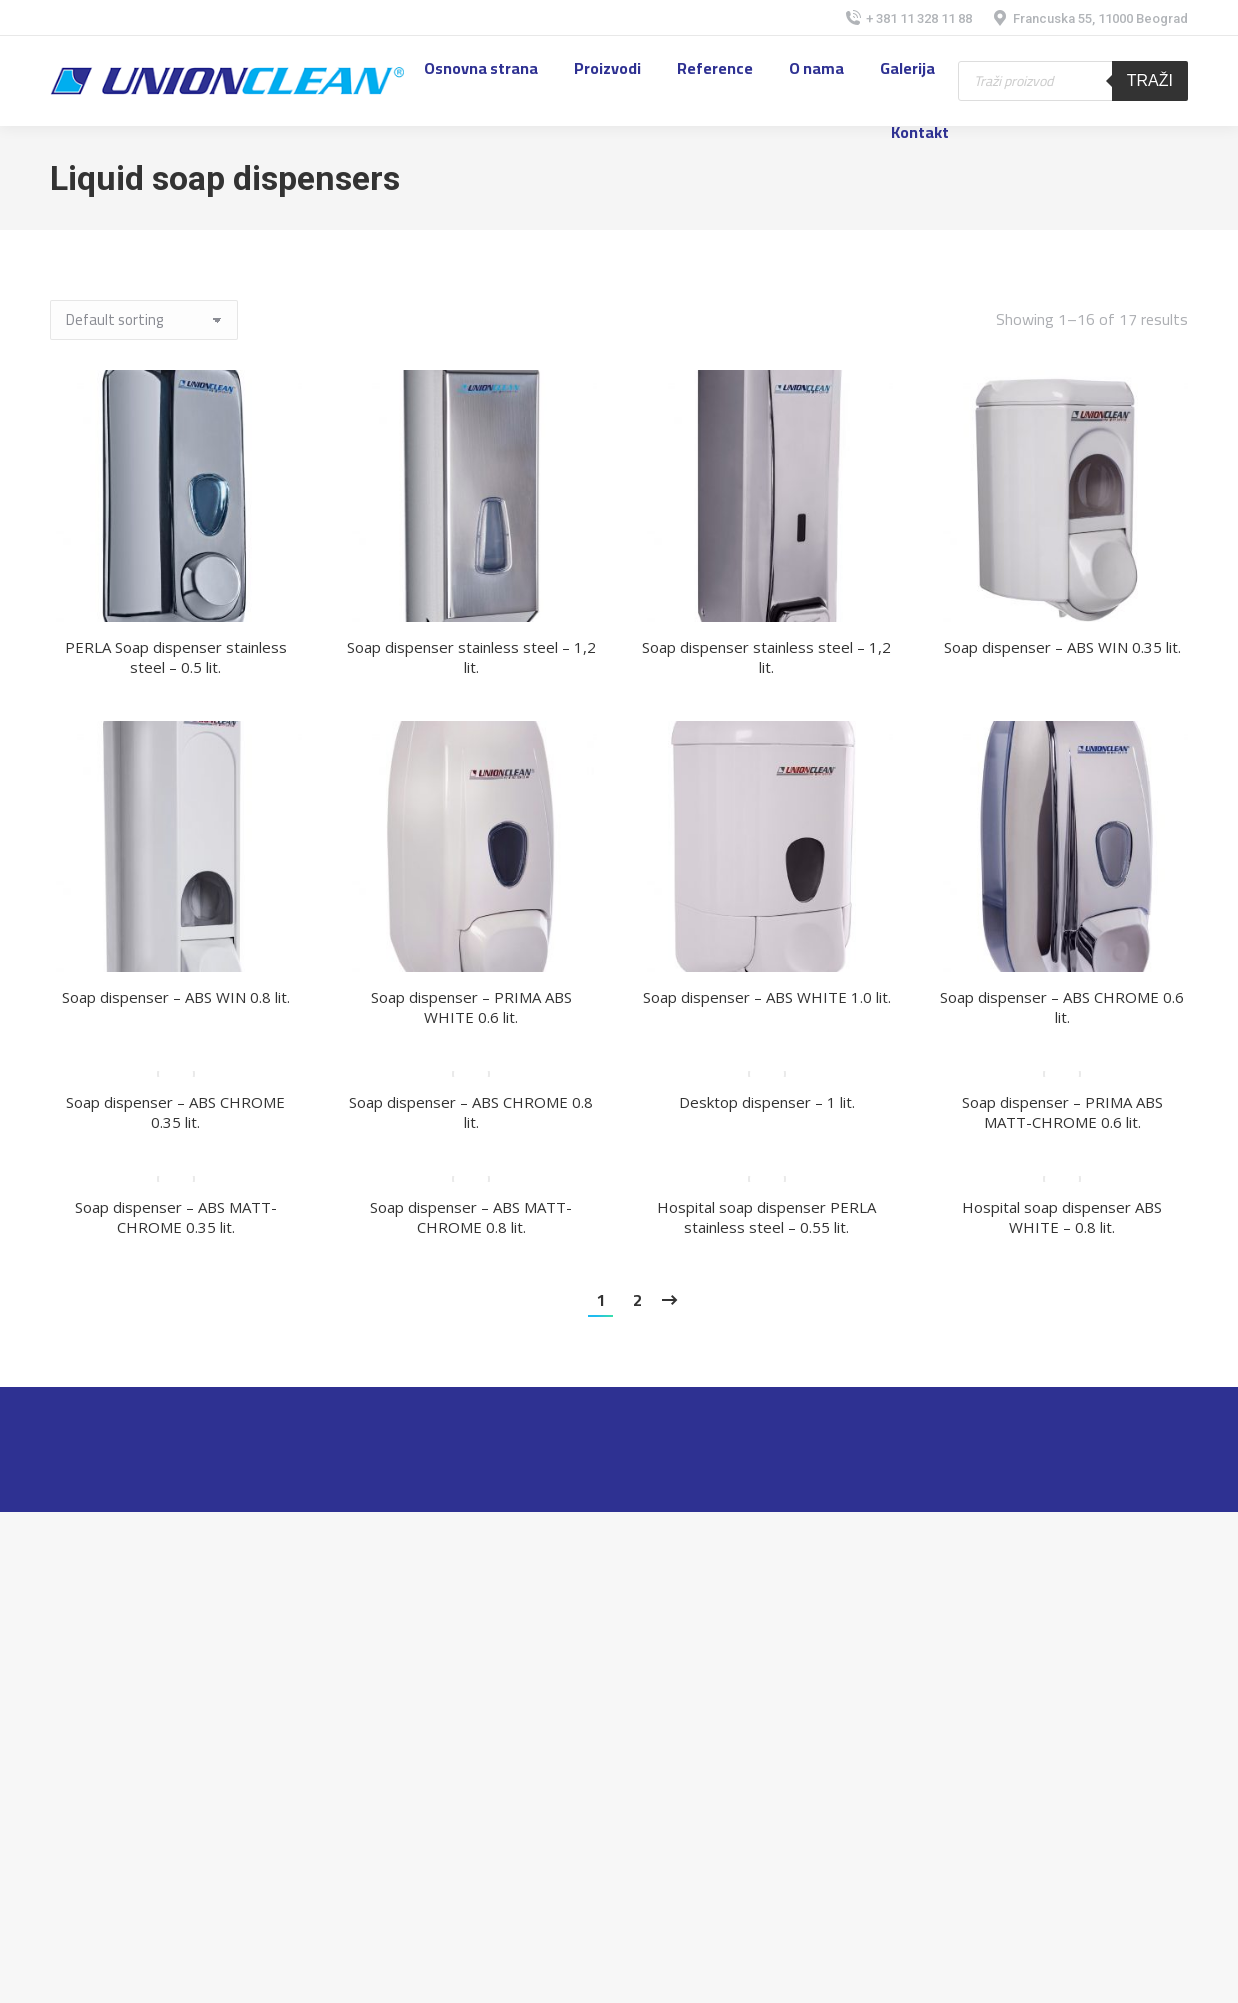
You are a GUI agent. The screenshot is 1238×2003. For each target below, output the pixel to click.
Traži (1150, 80)
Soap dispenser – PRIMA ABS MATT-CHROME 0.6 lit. (1062, 1112)
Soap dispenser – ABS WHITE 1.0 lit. (767, 997)
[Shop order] (144, 320)
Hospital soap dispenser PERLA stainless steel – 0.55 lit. (766, 1217)
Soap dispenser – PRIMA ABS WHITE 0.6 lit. (471, 1007)
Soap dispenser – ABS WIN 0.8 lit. (176, 997)
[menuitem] (481, 68)
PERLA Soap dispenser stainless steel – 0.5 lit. (176, 657)
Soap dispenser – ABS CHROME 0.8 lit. (471, 1112)
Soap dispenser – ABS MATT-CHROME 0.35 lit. (176, 1217)
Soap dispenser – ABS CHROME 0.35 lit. (175, 1112)
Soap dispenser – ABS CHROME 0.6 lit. (1062, 1007)
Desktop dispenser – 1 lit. (767, 1102)
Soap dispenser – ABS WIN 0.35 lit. (1062, 647)
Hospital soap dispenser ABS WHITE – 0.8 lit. (1062, 1217)
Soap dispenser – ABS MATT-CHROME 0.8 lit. (471, 1217)
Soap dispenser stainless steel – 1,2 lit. (471, 657)
